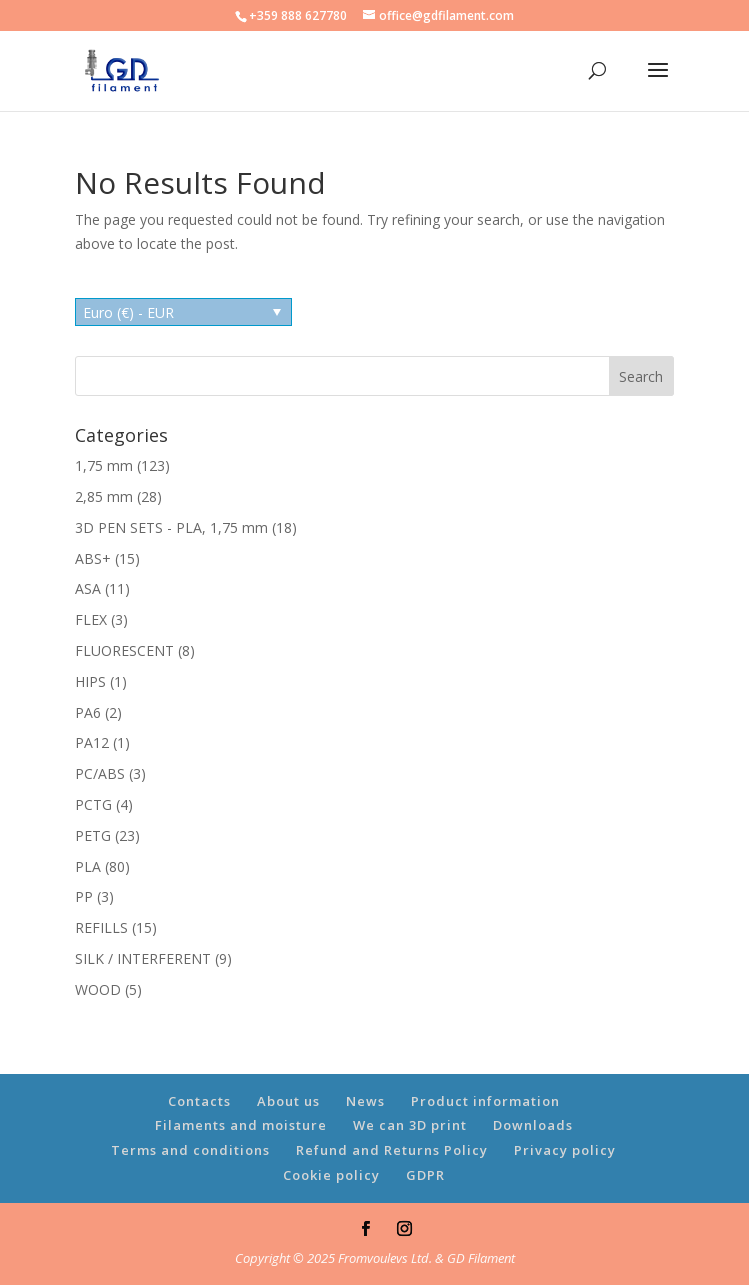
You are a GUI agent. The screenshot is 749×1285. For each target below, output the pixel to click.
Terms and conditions (190, 1150)
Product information (485, 1101)
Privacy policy (565, 1150)
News (365, 1101)
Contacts (199, 1101)
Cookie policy (331, 1175)
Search (641, 376)
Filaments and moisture (241, 1125)
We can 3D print (410, 1125)
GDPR (425, 1175)
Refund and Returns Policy (392, 1150)
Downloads (533, 1125)
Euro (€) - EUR (128, 312)
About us (288, 1101)
